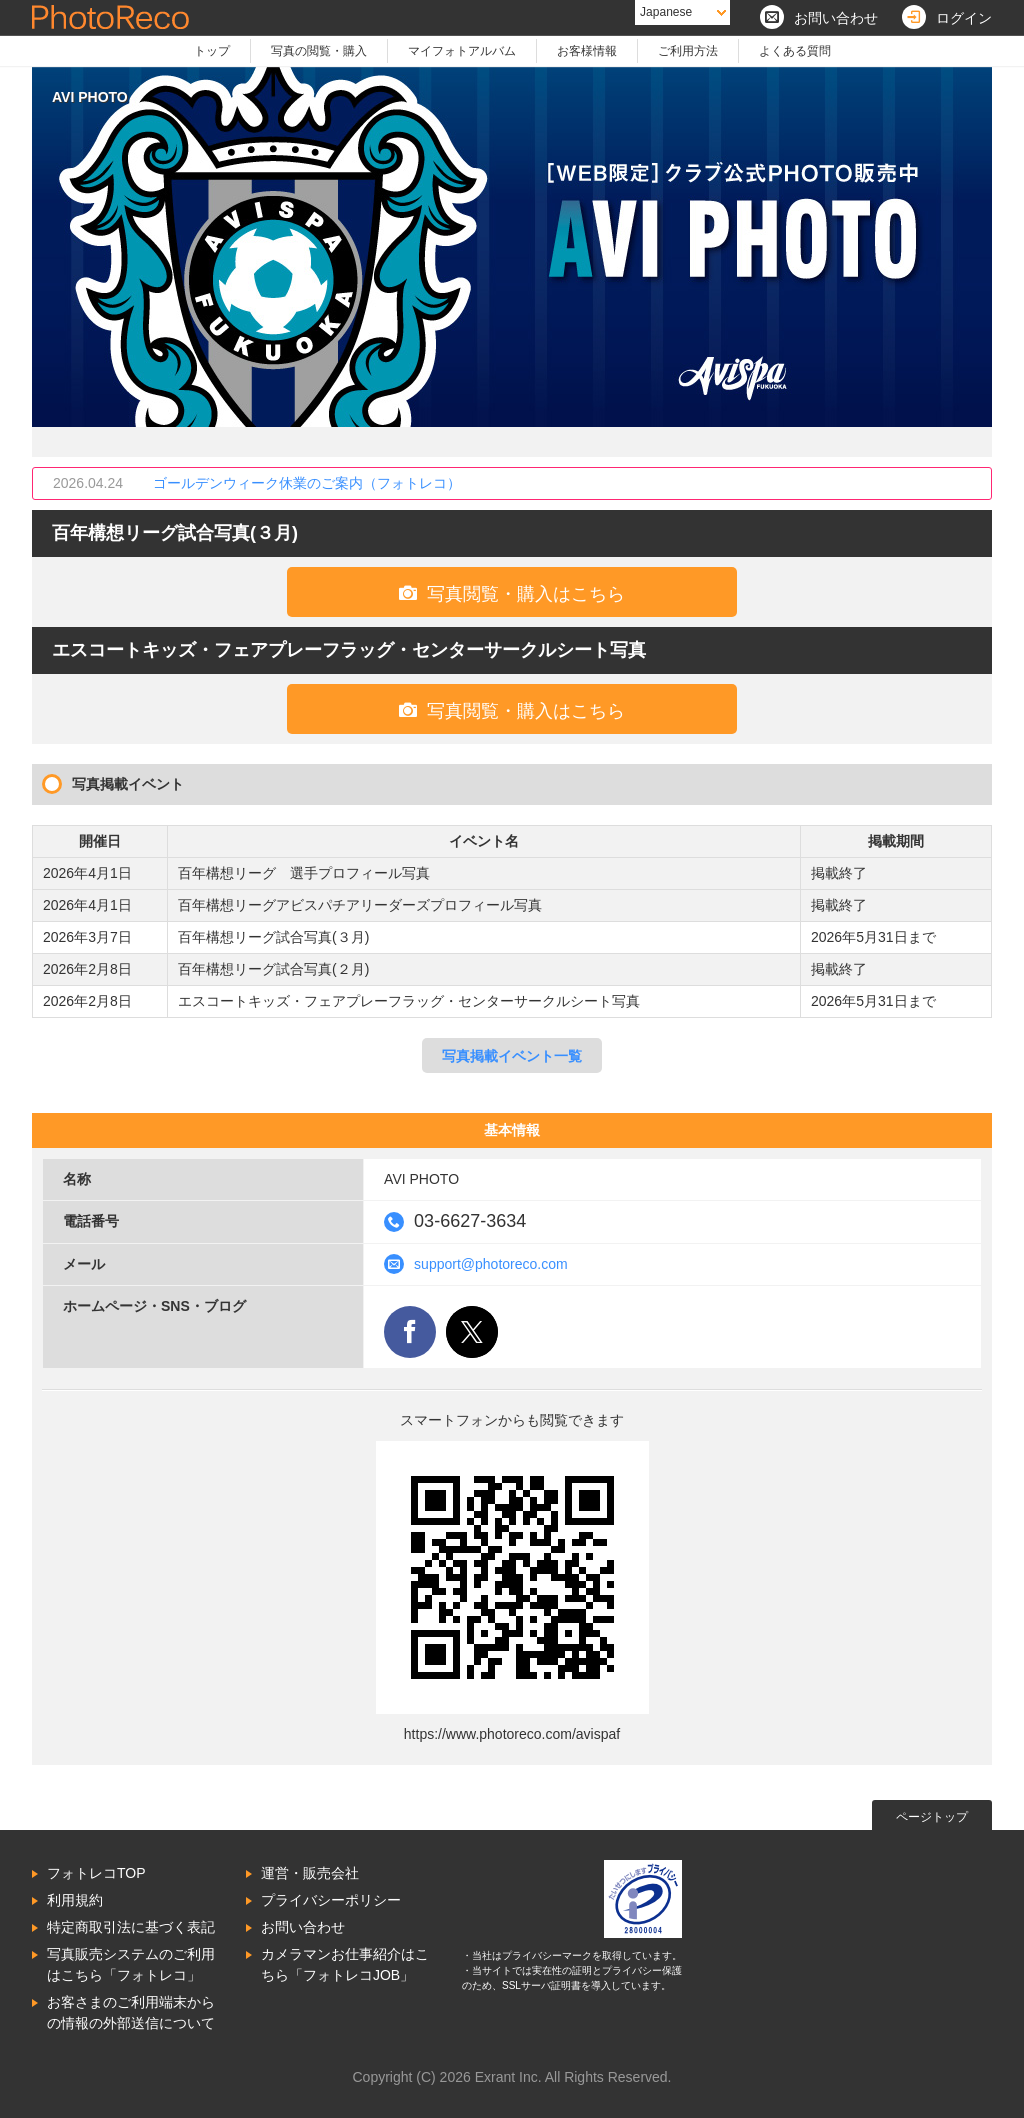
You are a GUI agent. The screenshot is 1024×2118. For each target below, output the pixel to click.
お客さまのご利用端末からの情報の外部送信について (131, 2012)
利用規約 (75, 1900)
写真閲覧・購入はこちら (512, 593)
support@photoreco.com (491, 1264)
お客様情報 (587, 51)
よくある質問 (795, 51)
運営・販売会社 (310, 1873)
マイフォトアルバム (462, 51)
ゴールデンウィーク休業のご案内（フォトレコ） (307, 483)
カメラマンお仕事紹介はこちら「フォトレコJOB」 (345, 1964)
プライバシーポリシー (331, 1900)
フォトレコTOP (96, 1873)
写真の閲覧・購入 (319, 51)
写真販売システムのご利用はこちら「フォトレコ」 (131, 1964)
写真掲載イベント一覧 (512, 1056)
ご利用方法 (688, 51)
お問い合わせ (303, 1927)
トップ (212, 51)
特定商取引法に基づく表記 (131, 1927)
